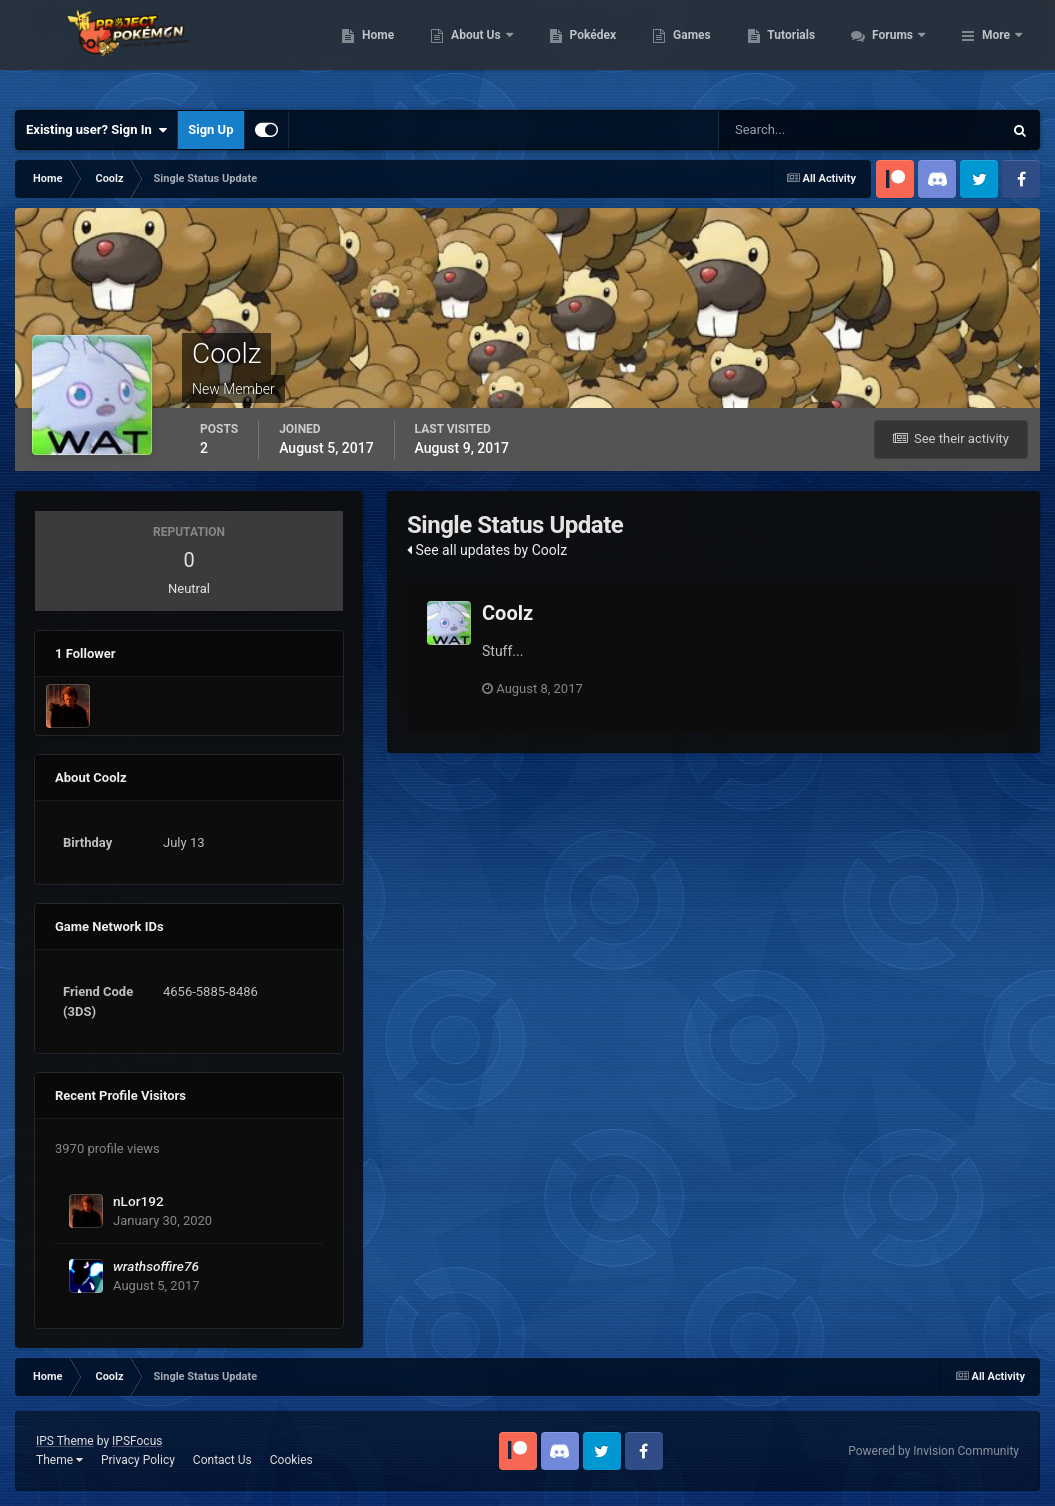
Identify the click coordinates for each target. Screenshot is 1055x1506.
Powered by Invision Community (933, 1451)
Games (800, 50)
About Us (585, 50)
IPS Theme (65, 1441)
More (996, 50)
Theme (59, 1460)
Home (486, 50)
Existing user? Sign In (96, 130)
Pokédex (701, 50)
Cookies (291, 1460)
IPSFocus (137, 1441)
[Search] (799, 130)
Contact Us (222, 1460)
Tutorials (900, 50)
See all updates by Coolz (487, 550)
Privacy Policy (138, 1460)
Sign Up (210, 129)
